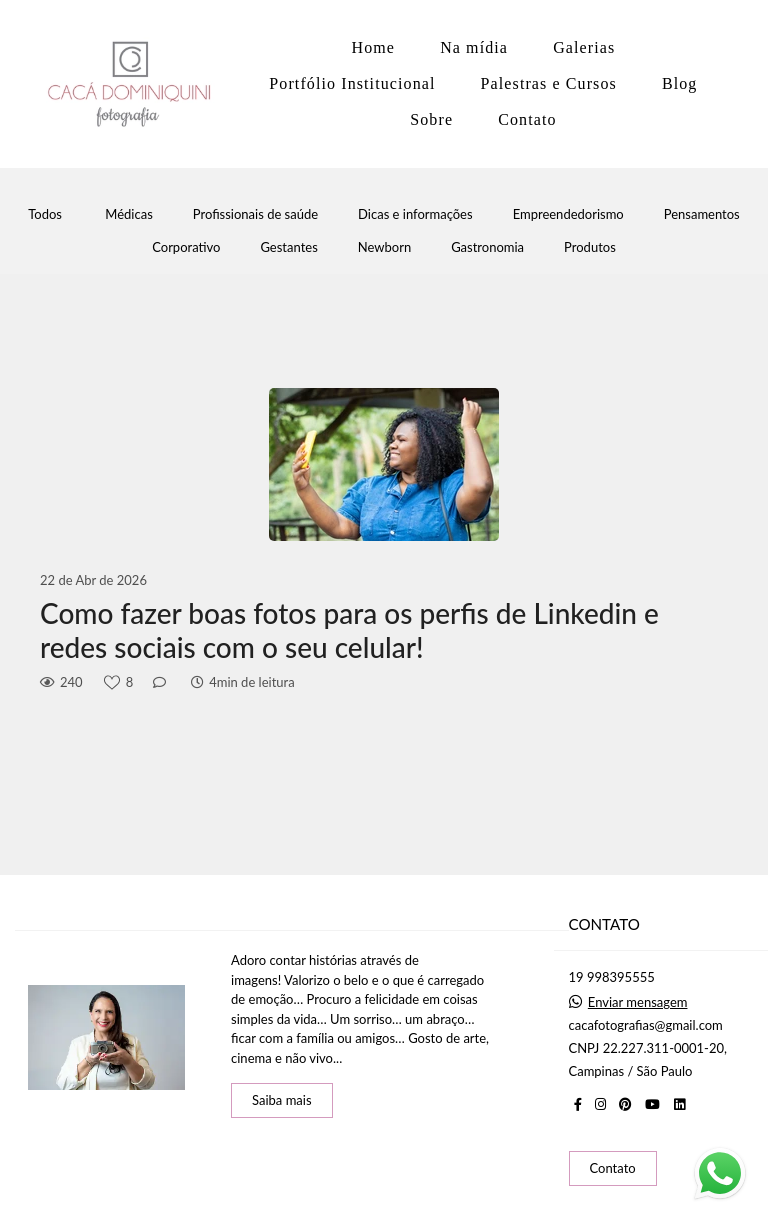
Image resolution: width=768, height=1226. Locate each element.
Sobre (431, 119)
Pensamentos (702, 214)
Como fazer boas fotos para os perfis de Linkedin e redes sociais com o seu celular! (349, 630)
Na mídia (474, 47)
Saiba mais (282, 1100)
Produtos (590, 247)
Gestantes (288, 247)
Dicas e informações (415, 214)
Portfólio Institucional (352, 83)
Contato (527, 119)
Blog (680, 83)
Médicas (128, 214)
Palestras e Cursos (549, 83)
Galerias (584, 47)
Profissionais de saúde (255, 214)
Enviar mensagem (638, 1002)
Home (374, 47)
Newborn (384, 247)
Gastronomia (487, 247)
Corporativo (186, 247)
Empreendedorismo (568, 214)
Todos (45, 214)
